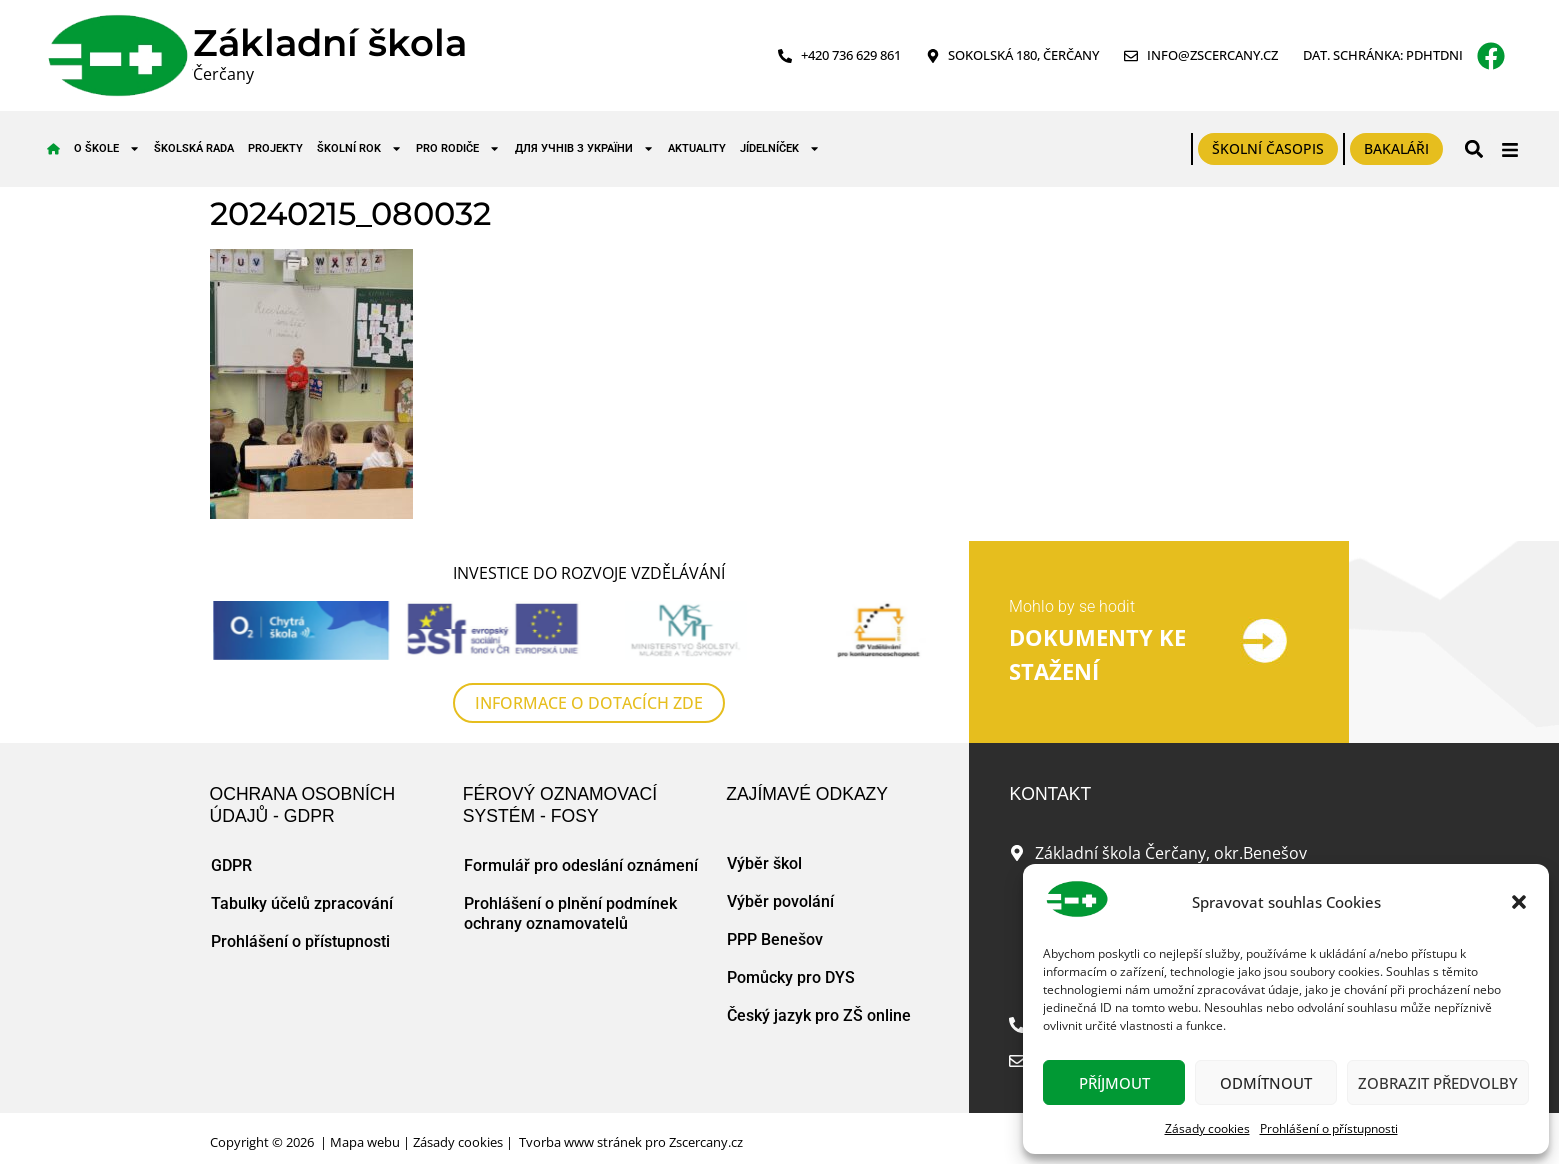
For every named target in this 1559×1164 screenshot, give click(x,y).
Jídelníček (780, 148)
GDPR (231, 865)
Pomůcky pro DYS (791, 977)
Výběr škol (764, 863)
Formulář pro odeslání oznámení (581, 865)
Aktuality (697, 148)
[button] (1519, 902)
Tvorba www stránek (580, 1142)
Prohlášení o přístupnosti (1329, 1128)
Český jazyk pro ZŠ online (819, 1015)
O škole (107, 148)
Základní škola (330, 42)
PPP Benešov (775, 939)
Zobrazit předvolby (1438, 1083)
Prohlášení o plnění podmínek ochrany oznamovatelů (570, 913)
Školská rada (194, 148)
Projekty (275, 148)
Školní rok (359, 148)
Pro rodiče (458, 148)
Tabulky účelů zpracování (302, 903)
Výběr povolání (780, 901)
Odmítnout (1266, 1083)
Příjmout (1114, 1083)
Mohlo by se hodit (1072, 606)
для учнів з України (584, 148)
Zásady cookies (1207, 1128)
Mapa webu (365, 1142)
